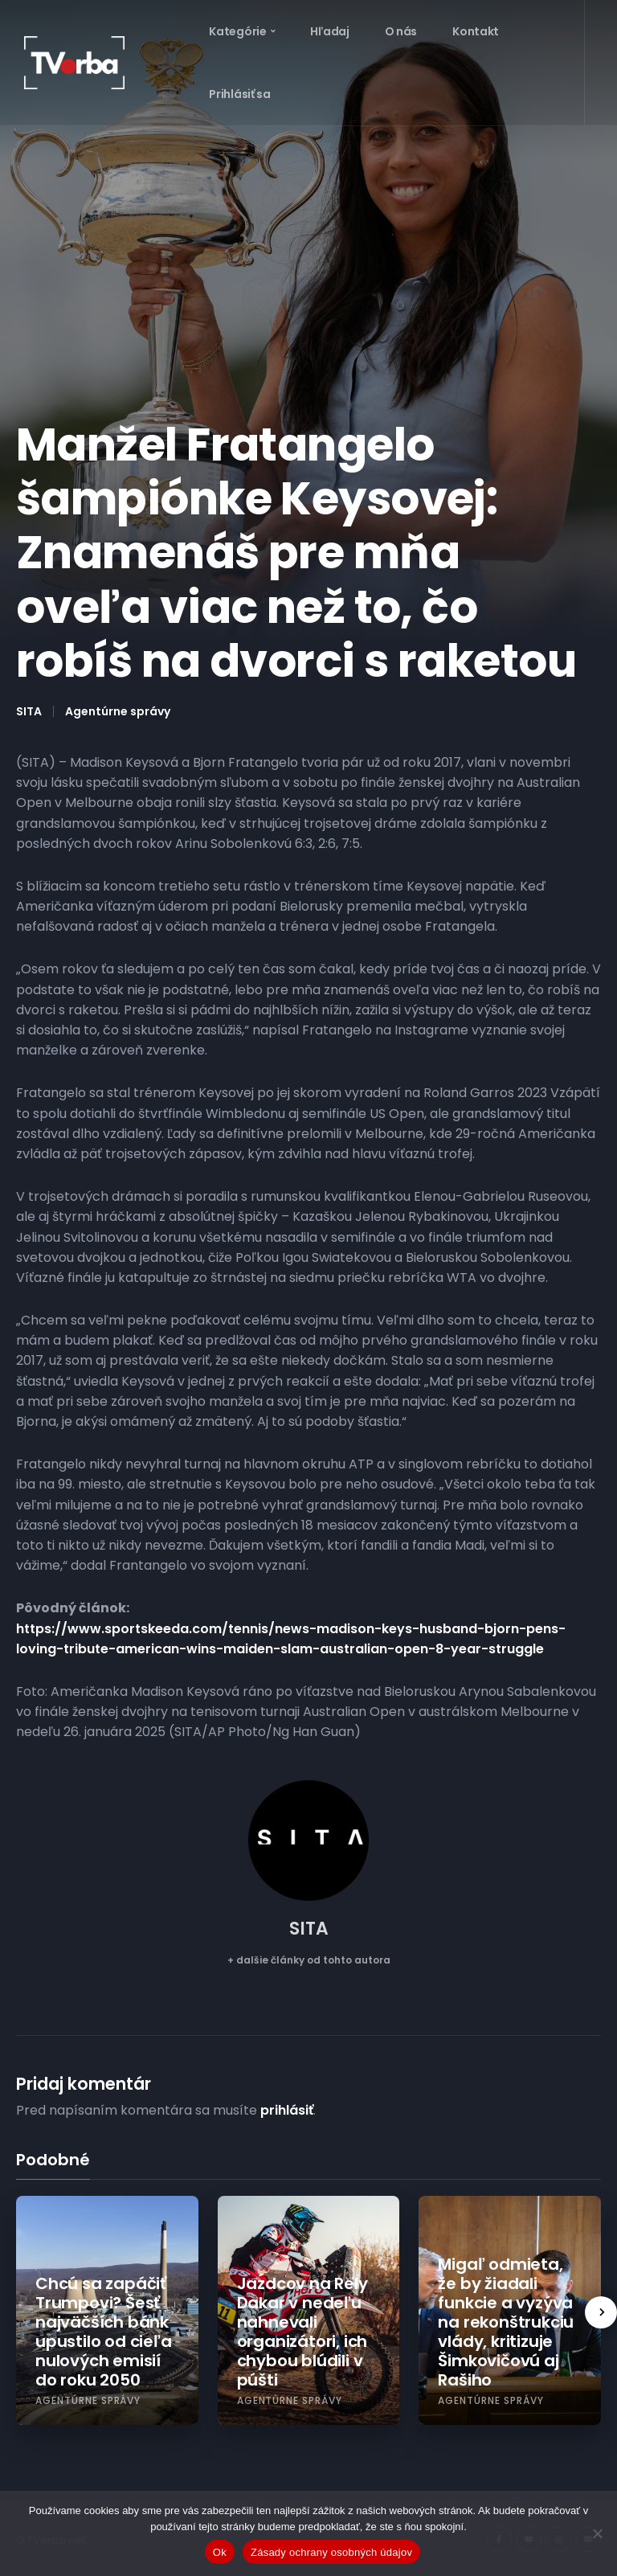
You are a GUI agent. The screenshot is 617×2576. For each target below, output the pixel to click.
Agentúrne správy (117, 711)
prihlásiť (286, 2110)
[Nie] (597, 2533)
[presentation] (601, 2312)
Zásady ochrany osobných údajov (331, 2552)
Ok (220, 2552)
